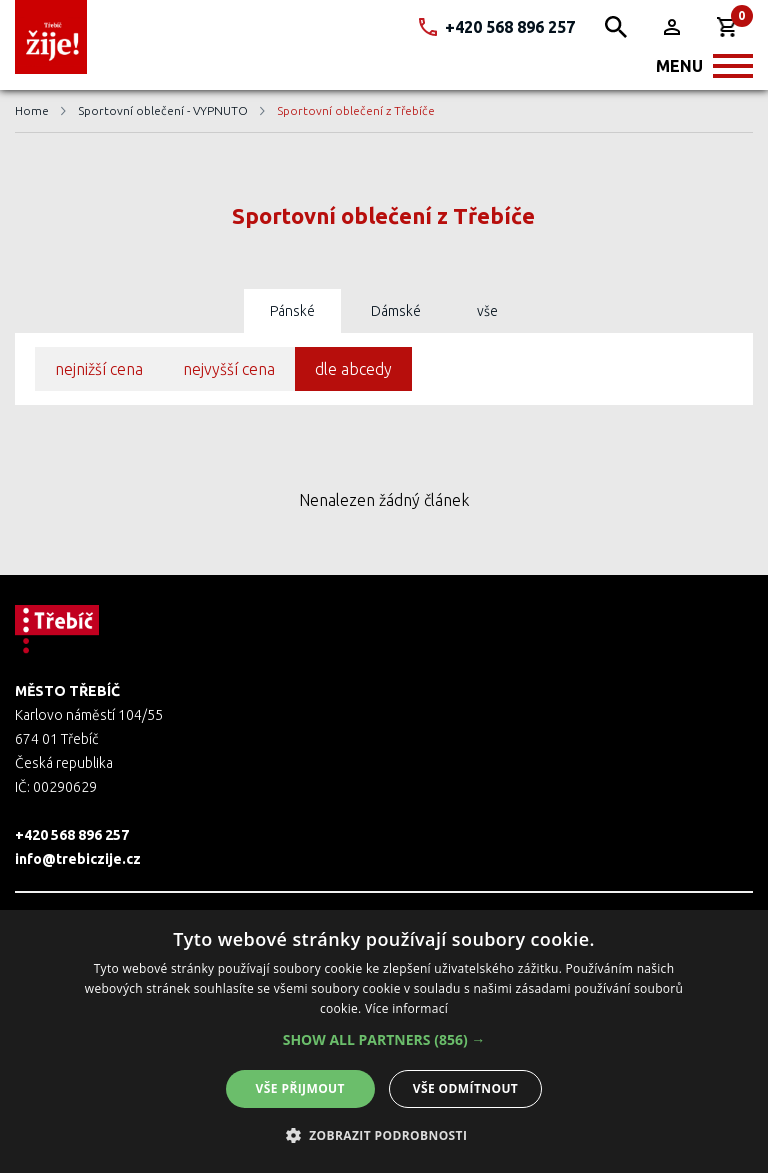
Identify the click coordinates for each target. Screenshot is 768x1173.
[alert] (384, 1041)
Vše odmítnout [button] (465, 1088)
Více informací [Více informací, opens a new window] (406, 1008)
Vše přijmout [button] (300, 1088)
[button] (384, 1040)
